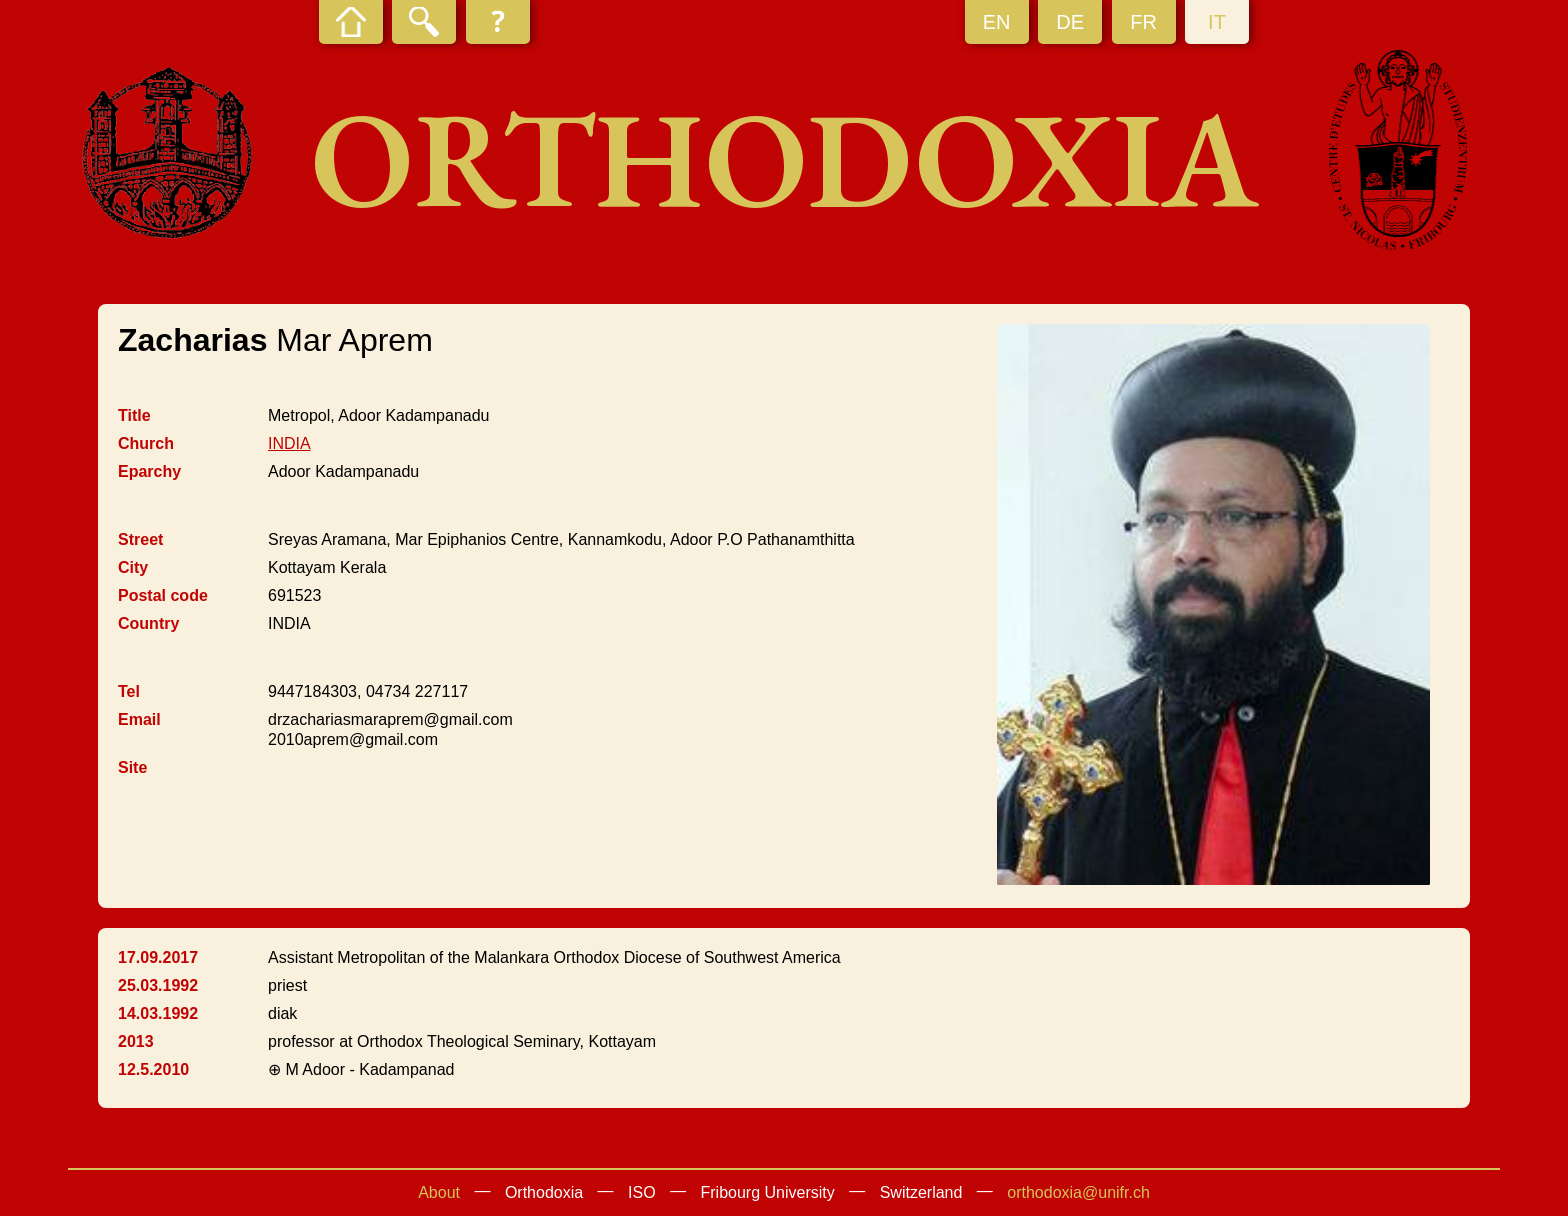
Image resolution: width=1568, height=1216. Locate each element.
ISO (642, 1192)
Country (148, 623)
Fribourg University (768, 1192)
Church (146, 443)
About (439, 1192)
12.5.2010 (153, 1069)
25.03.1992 (158, 985)
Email (139, 719)
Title (134, 415)
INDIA (289, 443)
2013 (136, 1041)
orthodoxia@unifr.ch (1078, 1192)
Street (140, 539)
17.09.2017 (158, 957)
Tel (129, 691)
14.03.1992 (158, 1013)
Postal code (163, 595)
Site (132, 767)
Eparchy (149, 471)
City (133, 567)
